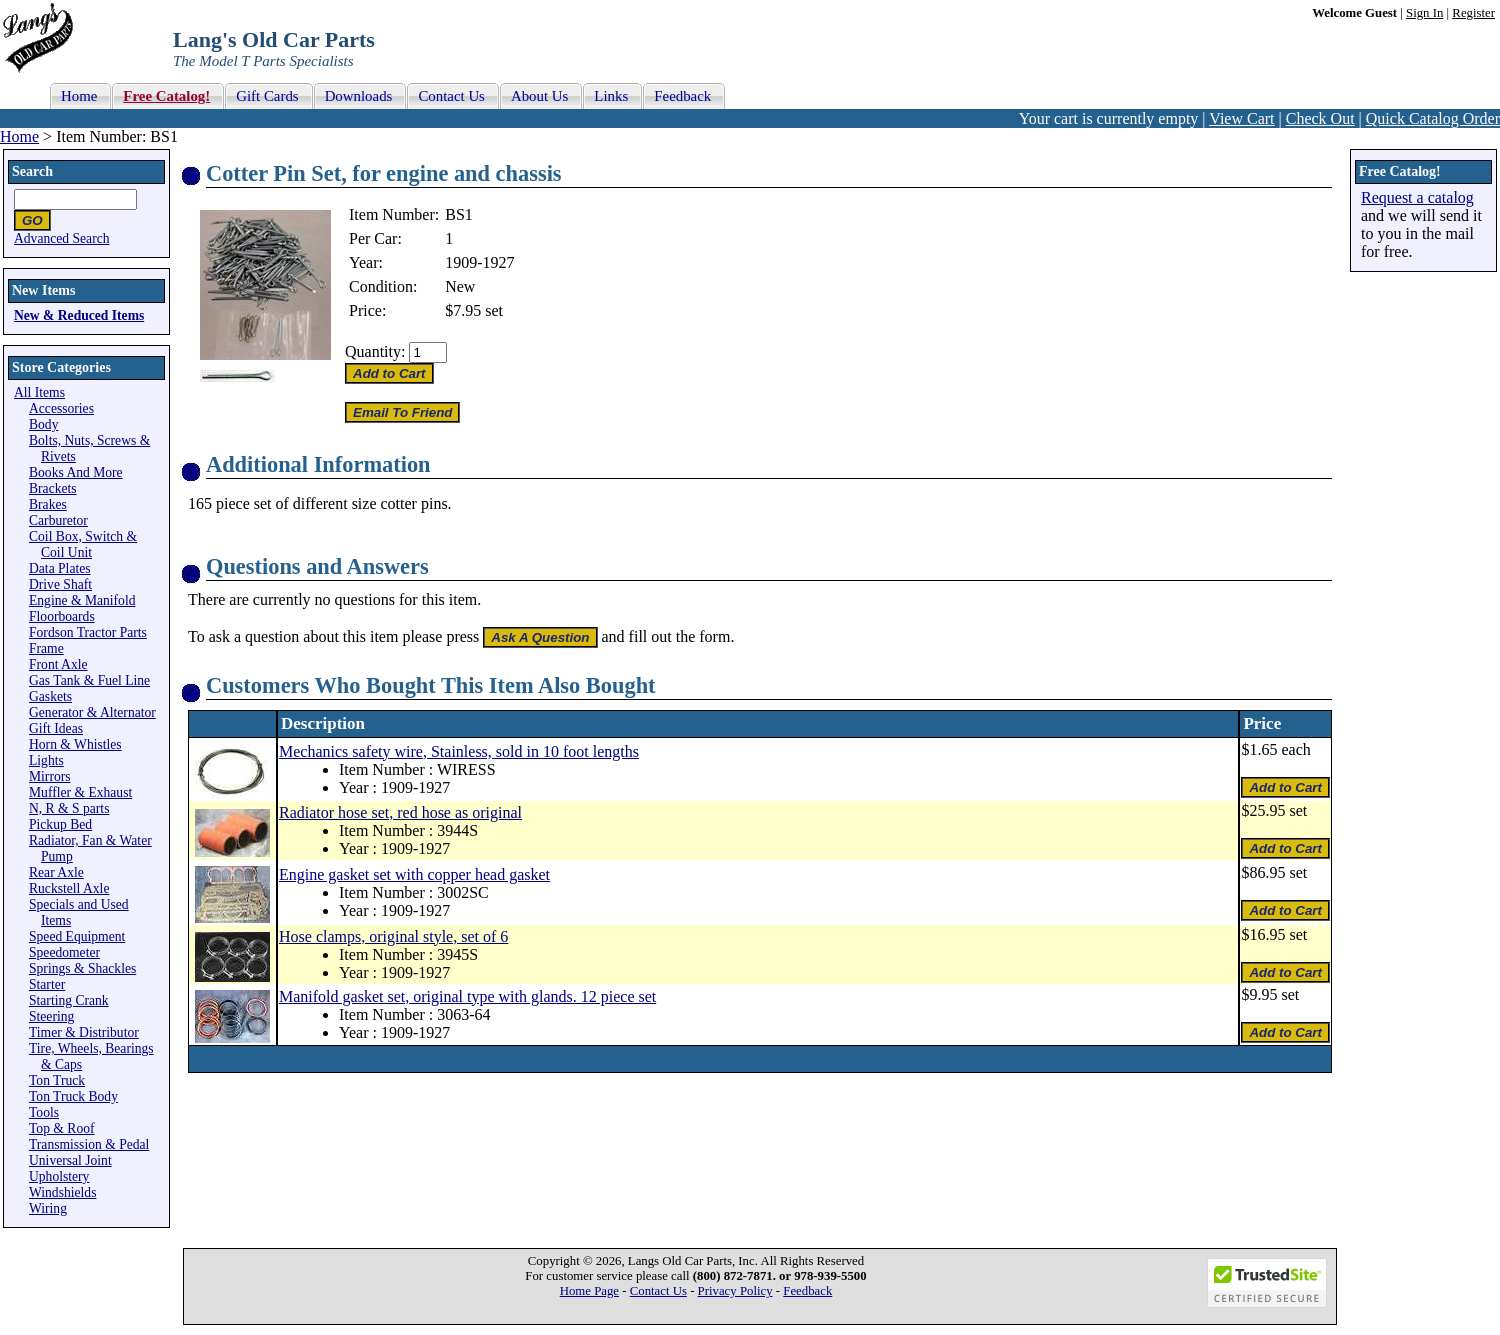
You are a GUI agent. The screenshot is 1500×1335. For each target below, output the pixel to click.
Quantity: (375, 351)
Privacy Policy (735, 1291)
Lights (46, 760)
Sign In (1424, 13)
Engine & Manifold (82, 600)
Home (19, 136)
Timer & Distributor (84, 1032)
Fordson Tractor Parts (88, 632)
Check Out (1320, 118)
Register (1473, 13)
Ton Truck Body (73, 1096)
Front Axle (58, 664)
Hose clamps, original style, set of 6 (393, 936)
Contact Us (658, 1291)
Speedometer (64, 952)
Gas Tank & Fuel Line (89, 680)
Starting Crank (69, 1000)
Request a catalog (1417, 197)
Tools (44, 1112)
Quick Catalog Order (1433, 118)
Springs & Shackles (82, 968)
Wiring (48, 1208)
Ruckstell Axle (69, 888)
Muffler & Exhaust (80, 792)
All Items (39, 392)
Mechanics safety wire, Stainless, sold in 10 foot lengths (459, 751)
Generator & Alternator (92, 712)
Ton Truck (57, 1080)
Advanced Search (62, 238)
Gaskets (50, 696)
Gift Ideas (56, 728)
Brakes (48, 504)
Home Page (589, 1291)
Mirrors (50, 776)
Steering (51, 1016)
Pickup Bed (60, 824)
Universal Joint (70, 1160)
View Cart (1241, 118)
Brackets (53, 488)
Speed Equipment (77, 936)
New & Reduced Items (79, 315)
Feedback (807, 1291)
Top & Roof (62, 1128)
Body (43, 424)
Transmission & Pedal (89, 1144)
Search (32, 171)
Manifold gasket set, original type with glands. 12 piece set (467, 996)
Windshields (62, 1192)
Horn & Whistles (75, 744)
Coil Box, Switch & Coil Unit (83, 544)
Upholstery (59, 1176)
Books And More (76, 472)
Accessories (61, 408)
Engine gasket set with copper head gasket (414, 874)
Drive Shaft (60, 584)
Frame (46, 648)
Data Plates (60, 568)
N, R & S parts (69, 808)
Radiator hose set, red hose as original (400, 812)
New (460, 286)
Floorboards (62, 616)
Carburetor (58, 520)
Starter (47, 984)
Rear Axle (56, 872)
